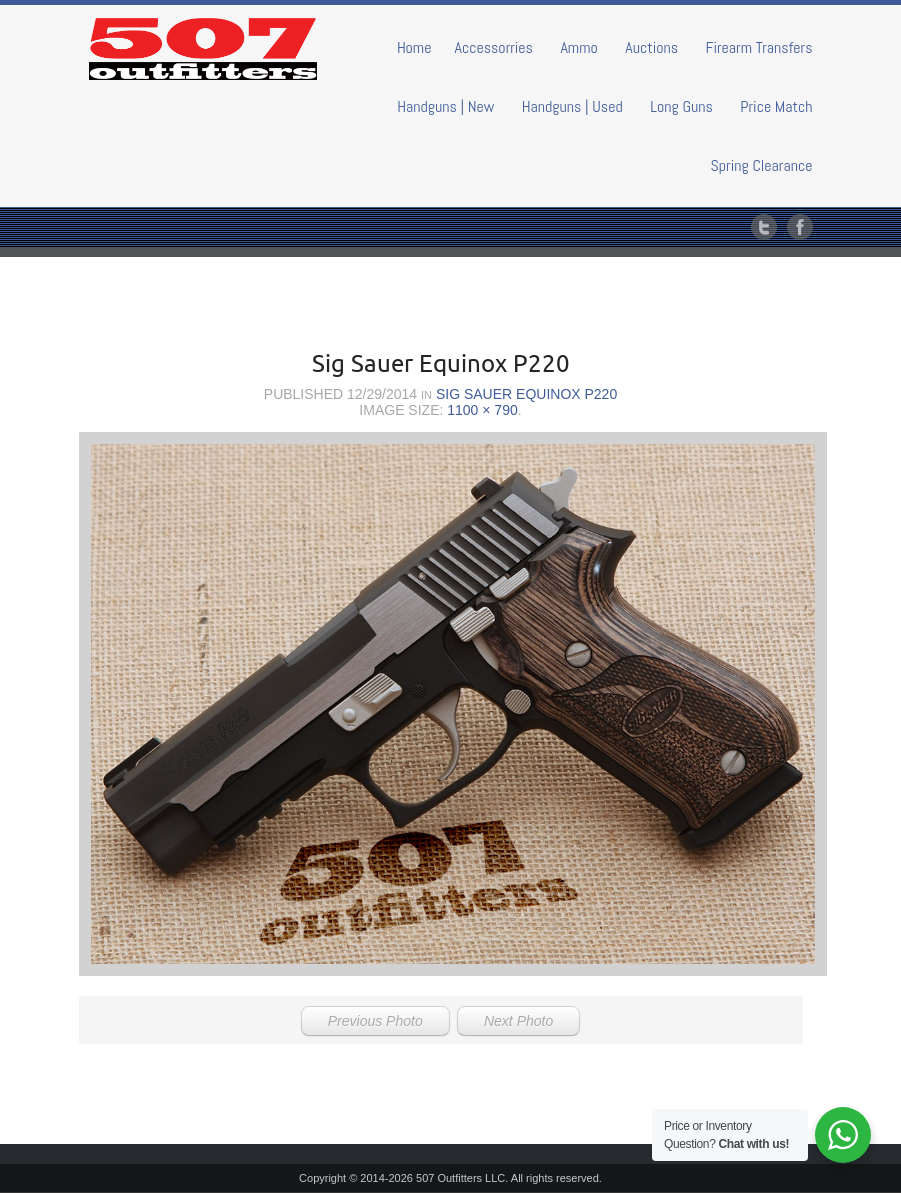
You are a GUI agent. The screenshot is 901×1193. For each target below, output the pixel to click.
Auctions (651, 47)
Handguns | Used (572, 106)
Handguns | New (445, 106)
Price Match (776, 106)
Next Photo (518, 1021)
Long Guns (681, 106)
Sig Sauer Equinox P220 (526, 394)
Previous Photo (375, 1021)
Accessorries (493, 47)
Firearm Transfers (759, 47)
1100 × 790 (482, 410)
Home (414, 47)
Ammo (578, 47)
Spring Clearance (762, 165)
